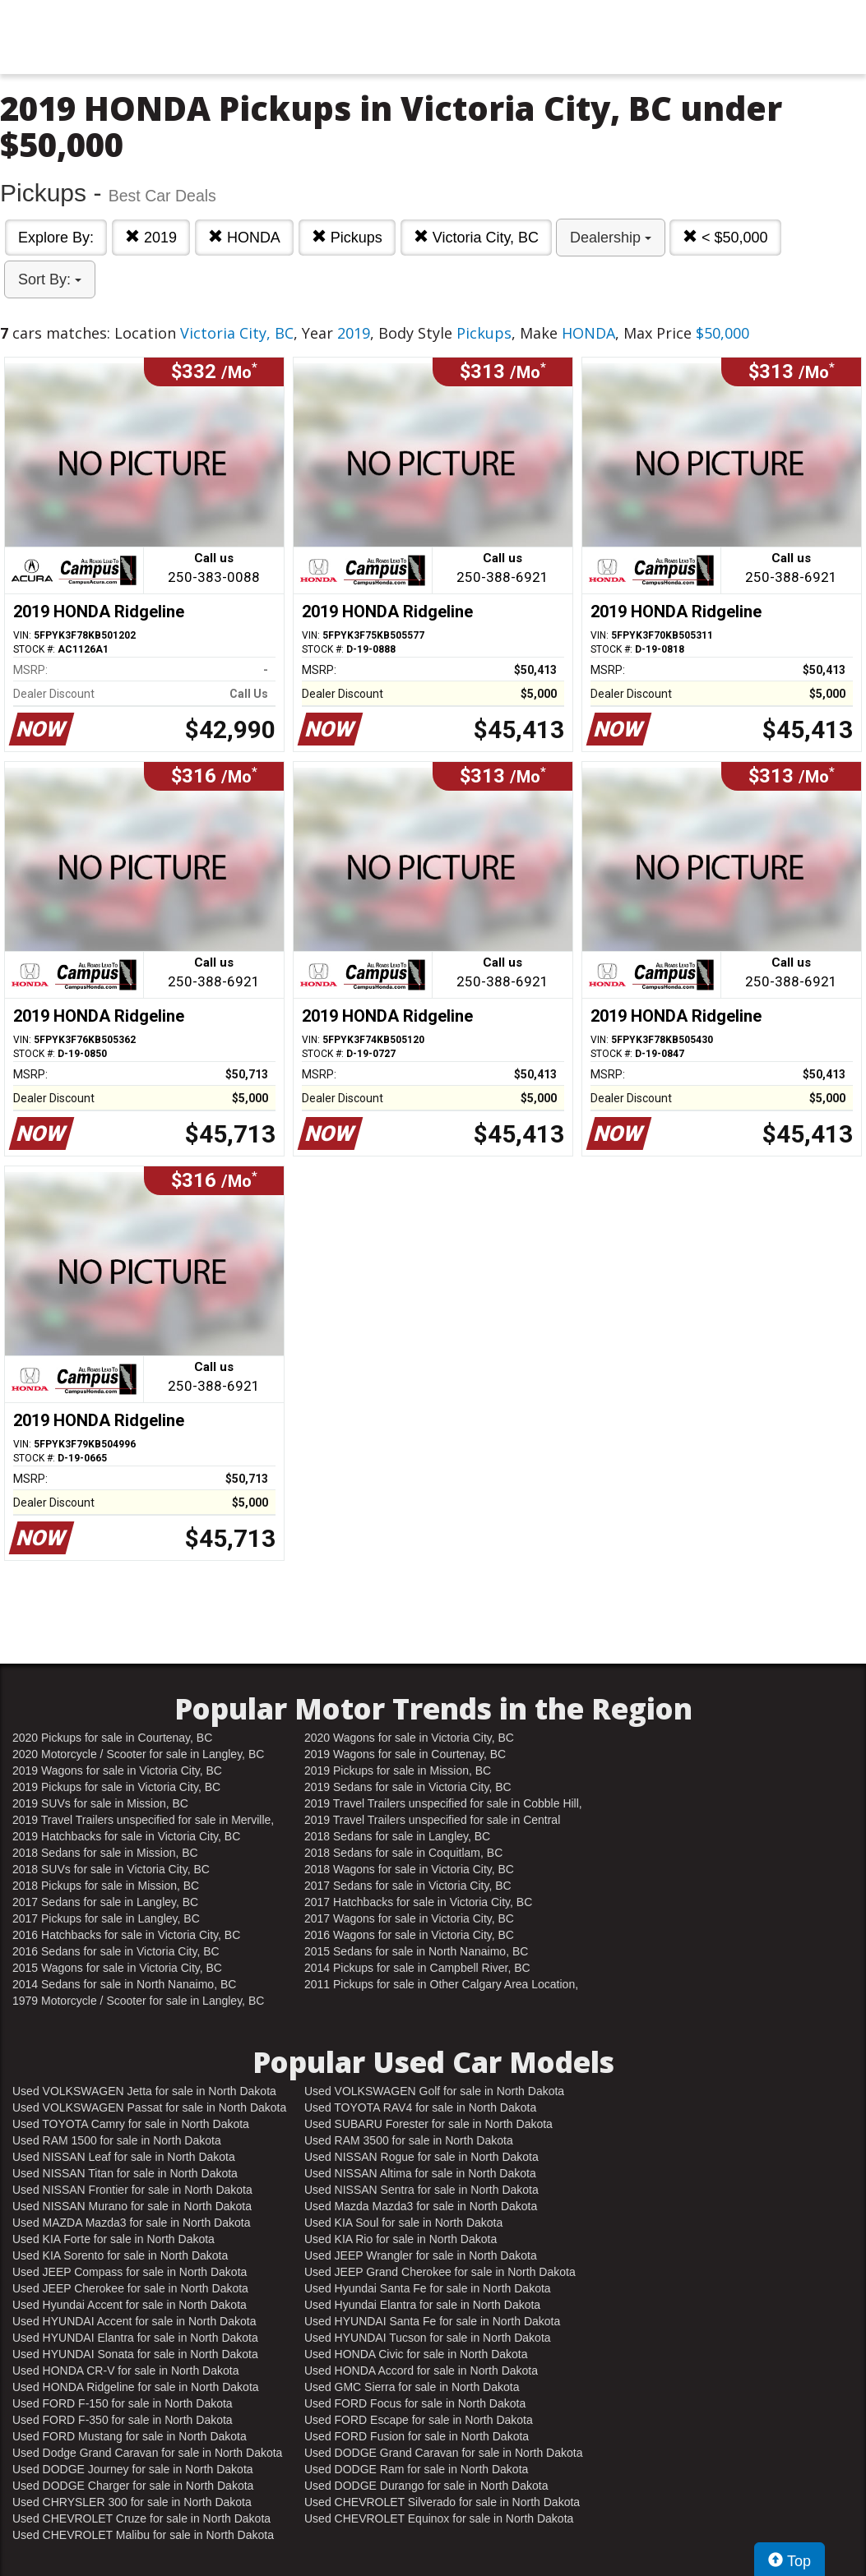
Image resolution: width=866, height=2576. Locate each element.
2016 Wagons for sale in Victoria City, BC (409, 1934)
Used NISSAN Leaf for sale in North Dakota (123, 2156)
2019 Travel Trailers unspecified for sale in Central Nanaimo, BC (432, 1820)
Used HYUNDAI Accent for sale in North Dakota (134, 2321)
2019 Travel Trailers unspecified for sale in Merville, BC (143, 1820)
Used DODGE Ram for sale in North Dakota (416, 2469)
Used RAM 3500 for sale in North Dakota (408, 2140)
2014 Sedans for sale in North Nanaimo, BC (124, 1984)
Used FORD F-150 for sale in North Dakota (122, 2403)
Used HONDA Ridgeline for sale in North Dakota (135, 2387)
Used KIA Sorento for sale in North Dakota (120, 2255)
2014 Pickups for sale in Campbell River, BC (417, 1967)
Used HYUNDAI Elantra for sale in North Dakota (135, 2337)
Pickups (347, 237)
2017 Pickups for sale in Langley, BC (106, 1918)
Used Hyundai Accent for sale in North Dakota (129, 2304)
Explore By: (56, 237)
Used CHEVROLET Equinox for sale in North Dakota (438, 2518)
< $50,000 (725, 237)
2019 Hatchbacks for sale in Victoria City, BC (126, 1836)
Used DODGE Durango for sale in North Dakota (426, 2485)
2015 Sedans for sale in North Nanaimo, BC (416, 1951)
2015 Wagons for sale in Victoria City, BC (117, 1967)
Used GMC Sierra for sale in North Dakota (411, 2387)
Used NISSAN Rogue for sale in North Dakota (421, 2156)
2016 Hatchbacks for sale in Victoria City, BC (126, 1934)
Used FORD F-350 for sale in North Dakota (122, 2419)
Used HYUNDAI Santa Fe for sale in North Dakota (432, 2321)
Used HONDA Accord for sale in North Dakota (421, 2370)
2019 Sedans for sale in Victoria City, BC (408, 1787)
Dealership (610, 237)
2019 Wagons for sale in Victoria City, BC (117, 1770)
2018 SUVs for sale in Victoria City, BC (111, 1869)
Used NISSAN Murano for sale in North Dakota (132, 2206)
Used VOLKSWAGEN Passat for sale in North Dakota (149, 2107)
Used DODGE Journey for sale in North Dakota (132, 2469)
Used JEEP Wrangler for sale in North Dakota (420, 2255)
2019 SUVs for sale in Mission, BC (100, 1803)
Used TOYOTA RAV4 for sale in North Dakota (420, 2107)
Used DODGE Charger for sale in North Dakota (132, 2485)
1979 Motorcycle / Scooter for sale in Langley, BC (138, 2000)
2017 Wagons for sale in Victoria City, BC (409, 1918)
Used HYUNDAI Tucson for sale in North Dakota (427, 2337)
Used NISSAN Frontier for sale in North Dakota (132, 2189)
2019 (151, 237)
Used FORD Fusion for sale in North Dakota (416, 2436)
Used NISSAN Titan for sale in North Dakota (125, 2173)
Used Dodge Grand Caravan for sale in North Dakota (147, 2452)
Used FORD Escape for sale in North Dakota (418, 2419)
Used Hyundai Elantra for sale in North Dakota (422, 2304)
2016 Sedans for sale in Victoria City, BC (116, 1951)
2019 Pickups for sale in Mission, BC (397, 1770)
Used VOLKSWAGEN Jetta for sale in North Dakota (144, 2091)
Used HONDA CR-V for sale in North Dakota (125, 2370)
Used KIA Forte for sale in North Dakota (113, 2239)
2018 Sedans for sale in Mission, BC (105, 1852)
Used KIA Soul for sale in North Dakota (403, 2222)
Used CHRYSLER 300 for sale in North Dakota (132, 2502)
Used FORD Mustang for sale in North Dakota (129, 2436)
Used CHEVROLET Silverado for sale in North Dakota (442, 2502)
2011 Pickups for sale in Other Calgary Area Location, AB (441, 1985)
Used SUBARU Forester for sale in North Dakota (428, 2124)
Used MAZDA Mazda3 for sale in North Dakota (131, 2222)
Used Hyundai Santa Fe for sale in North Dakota (427, 2288)
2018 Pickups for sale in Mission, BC (105, 1885)
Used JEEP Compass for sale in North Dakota (129, 2271)
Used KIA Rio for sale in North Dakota (400, 2239)
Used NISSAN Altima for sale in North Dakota (420, 2173)
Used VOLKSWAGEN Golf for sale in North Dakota (434, 2091)
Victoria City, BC (476, 237)
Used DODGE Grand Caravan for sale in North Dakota (443, 2452)
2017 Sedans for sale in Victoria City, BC (408, 1885)
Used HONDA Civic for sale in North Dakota (416, 2354)
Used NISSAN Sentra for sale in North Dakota (421, 2189)
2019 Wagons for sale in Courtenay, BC (405, 1754)
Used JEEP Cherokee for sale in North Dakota (130, 2288)
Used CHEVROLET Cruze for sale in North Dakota (141, 2518)
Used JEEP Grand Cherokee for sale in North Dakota (440, 2271)
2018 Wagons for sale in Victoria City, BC (409, 1869)
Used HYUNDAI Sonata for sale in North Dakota (135, 2354)
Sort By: (49, 279)
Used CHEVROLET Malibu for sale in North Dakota (143, 2534)
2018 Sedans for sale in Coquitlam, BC (403, 1852)
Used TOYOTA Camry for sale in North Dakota (130, 2124)
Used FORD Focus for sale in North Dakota (415, 2403)
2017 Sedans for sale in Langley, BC (105, 1902)
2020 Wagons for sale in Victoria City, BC (409, 1737)
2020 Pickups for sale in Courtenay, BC (112, 1737)
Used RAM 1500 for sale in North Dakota (116, 2140)
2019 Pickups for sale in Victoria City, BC (116, 1787)
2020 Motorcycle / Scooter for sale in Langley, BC (138, 1754)
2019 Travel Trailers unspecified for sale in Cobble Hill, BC (443, 1804)
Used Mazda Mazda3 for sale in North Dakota (420, 2206)
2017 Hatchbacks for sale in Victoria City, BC (418, 1902)
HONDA (244, 237)
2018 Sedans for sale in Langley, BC (397, 1836)
